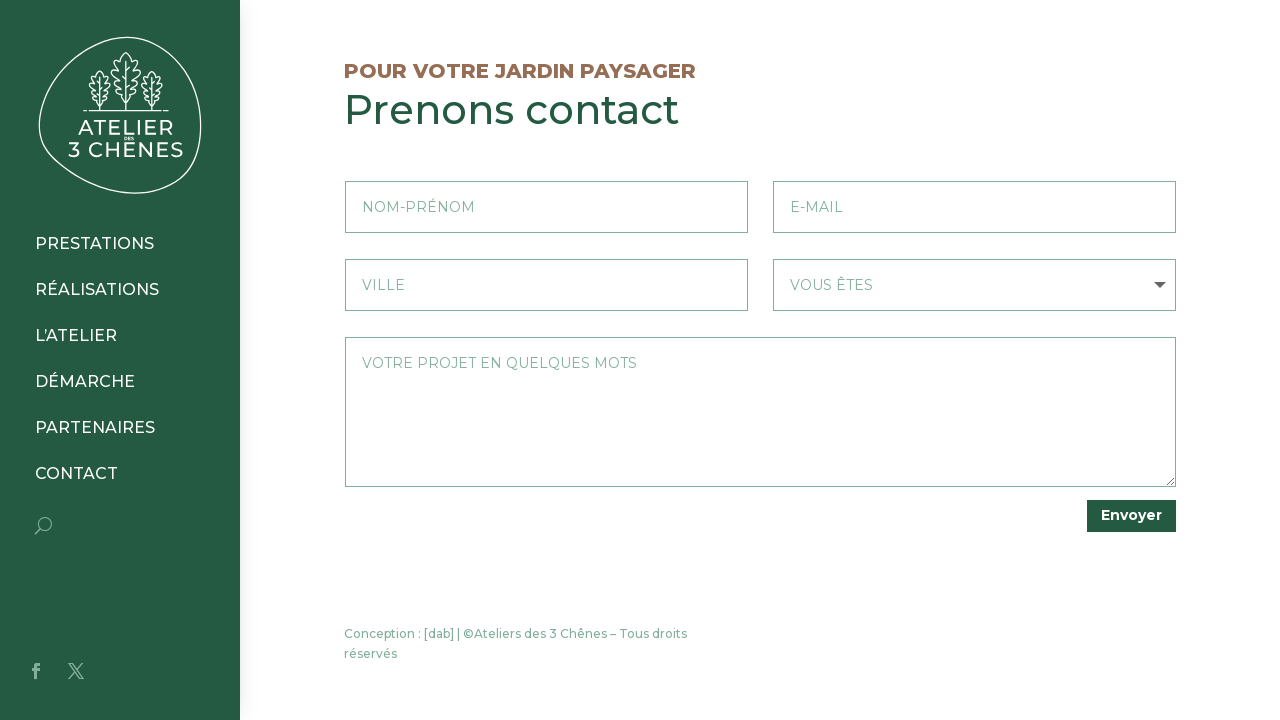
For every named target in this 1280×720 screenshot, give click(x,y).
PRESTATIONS (94, 243)
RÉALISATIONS (97, 289)
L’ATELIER (76, 335)
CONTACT (76, 473)
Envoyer (1131, 515)
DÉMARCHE (85, 381)
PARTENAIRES (95, 427)
